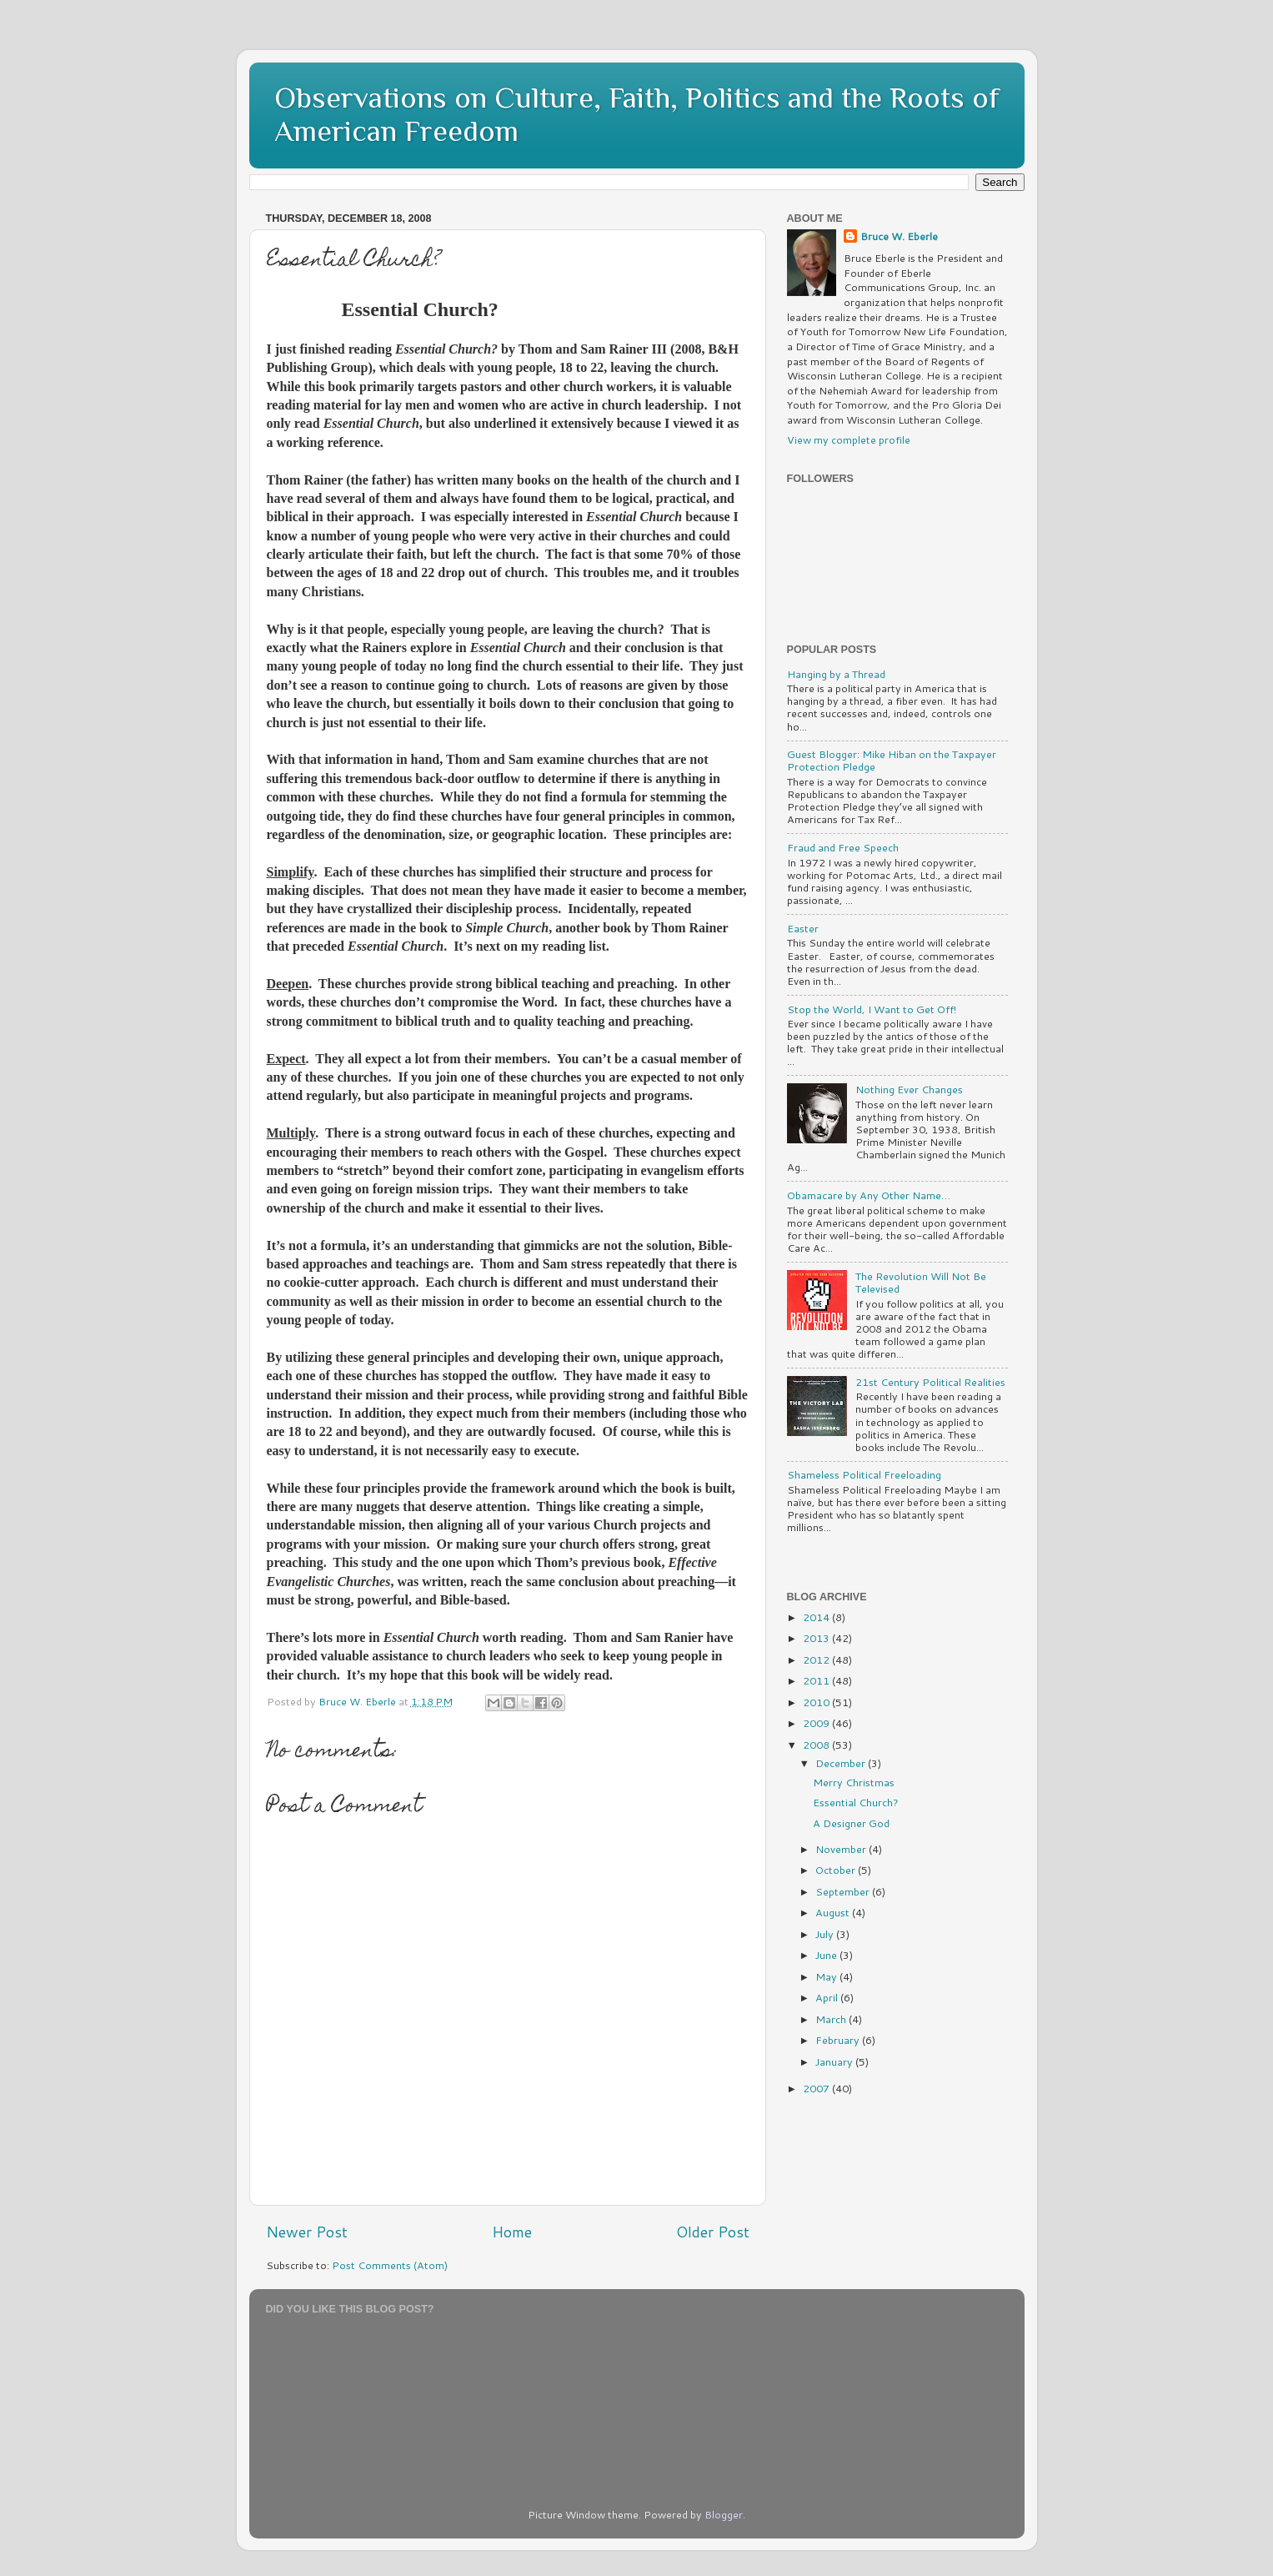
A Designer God (851, 1822)
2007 (817, 2088)
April (827, 1997)
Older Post (712, 2232)
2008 (817, 1744)
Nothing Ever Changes (909, 1089)
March (832, 2018)
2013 (817, 1637)
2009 (817, 1722)
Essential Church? (856, 1802)
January (835, 2061)
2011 (817, 1680)
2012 (817, 1659)
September (843, 1891)
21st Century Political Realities (930, 1381)
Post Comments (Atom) (390, 2264)
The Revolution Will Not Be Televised (920, 1282)
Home (512, 2232)
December (841, 1762)
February (838, 2039)
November (842, 1848)
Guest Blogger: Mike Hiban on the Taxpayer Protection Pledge (891, 760)
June (827, 1954)
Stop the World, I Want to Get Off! (871, 1009)
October (836, 1869)
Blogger (723, 2514)
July (825, 1933)
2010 (817, 1702)
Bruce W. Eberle (899, 236)
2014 (817, 1616)
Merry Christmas (854, 1782)
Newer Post (307, 2232)
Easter (803, 928)
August (833, 1912)
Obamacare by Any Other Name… (868, 1195)
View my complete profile (848, 439)
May (827, 1976)
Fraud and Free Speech (843, 847)
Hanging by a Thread (836, 673)
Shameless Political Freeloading (864, 1474)
